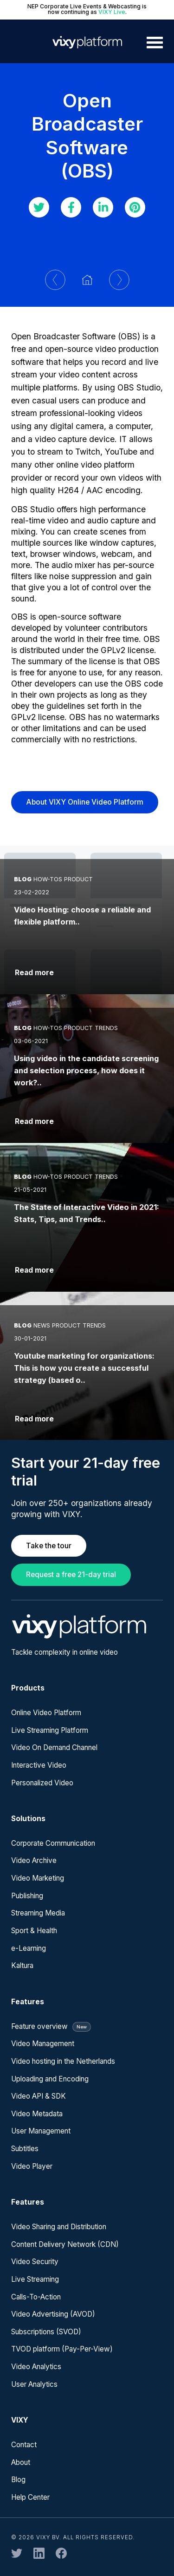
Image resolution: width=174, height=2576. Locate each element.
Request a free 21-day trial (71, 1574)
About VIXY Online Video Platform (84, 802)
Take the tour (48, 1545)
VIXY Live (111, 12)
